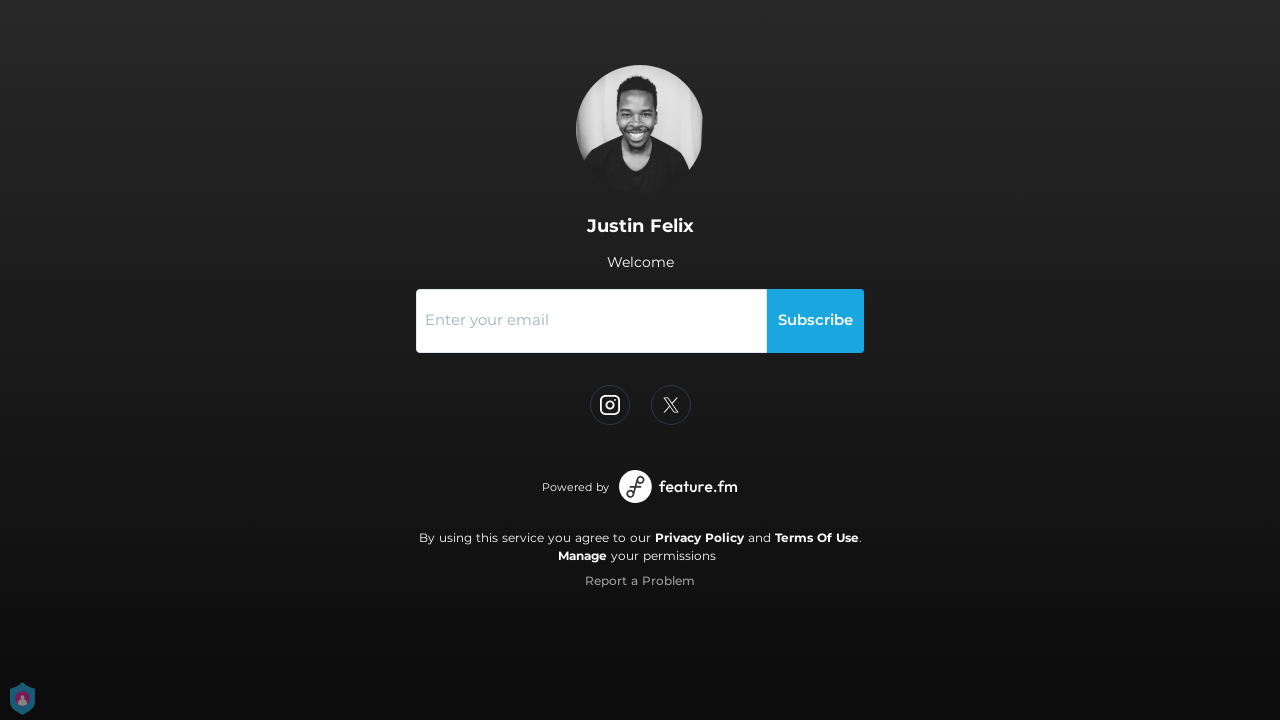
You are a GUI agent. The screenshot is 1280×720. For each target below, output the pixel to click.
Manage (582, 555)
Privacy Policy (699, 537)
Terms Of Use (817, 537)
